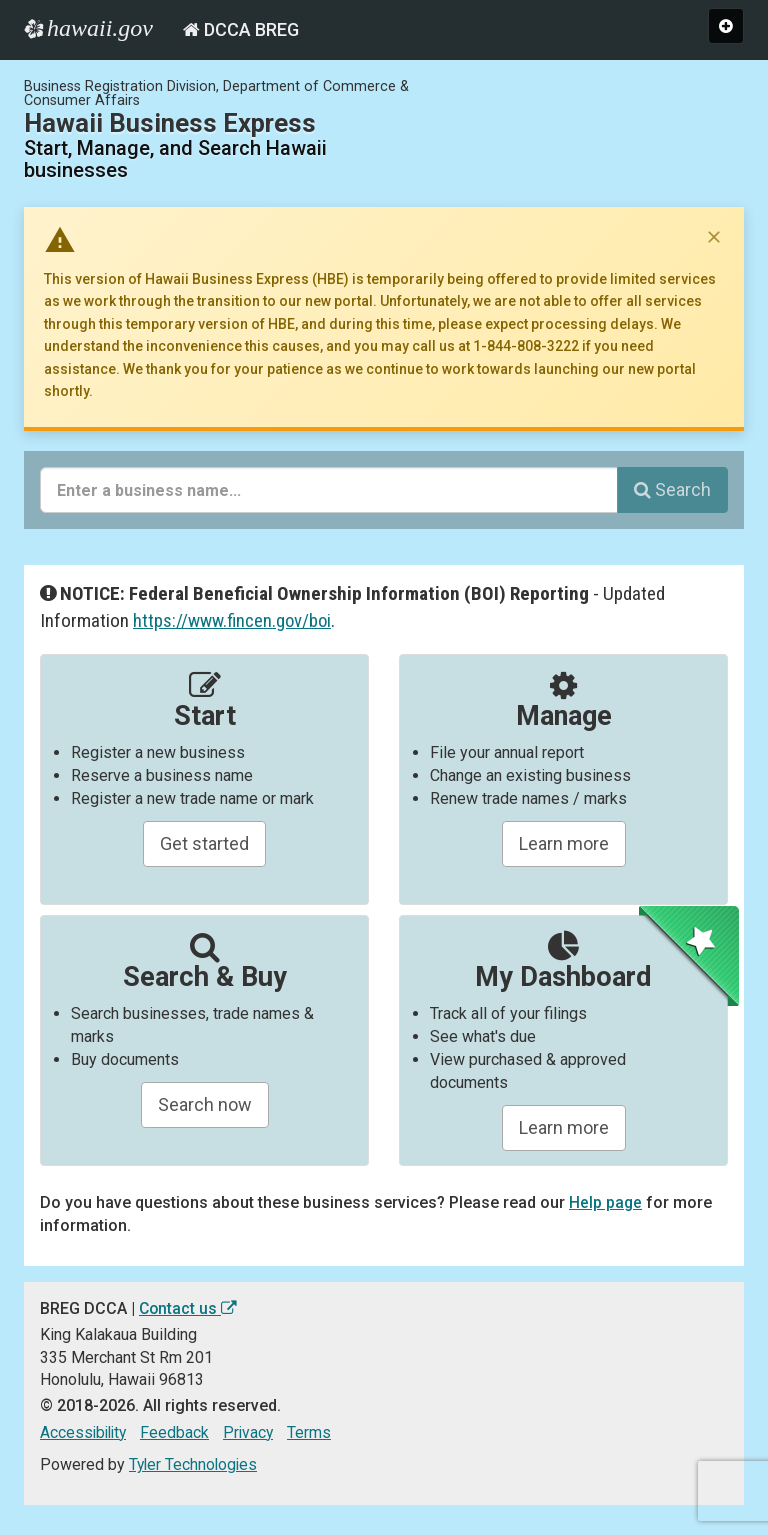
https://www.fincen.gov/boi (233, 620)
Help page (606, 1202)
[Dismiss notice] (714, 237)
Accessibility (85, 1432)
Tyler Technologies (195, 1464)
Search (672, 489)
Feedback (179, 1432)
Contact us (189, 1308)
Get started (204, 843)
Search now (205, 1104)
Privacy (254, 1432)
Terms (316, 1432)
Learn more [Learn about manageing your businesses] (564, 843)
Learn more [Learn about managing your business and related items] (564, 1127)
